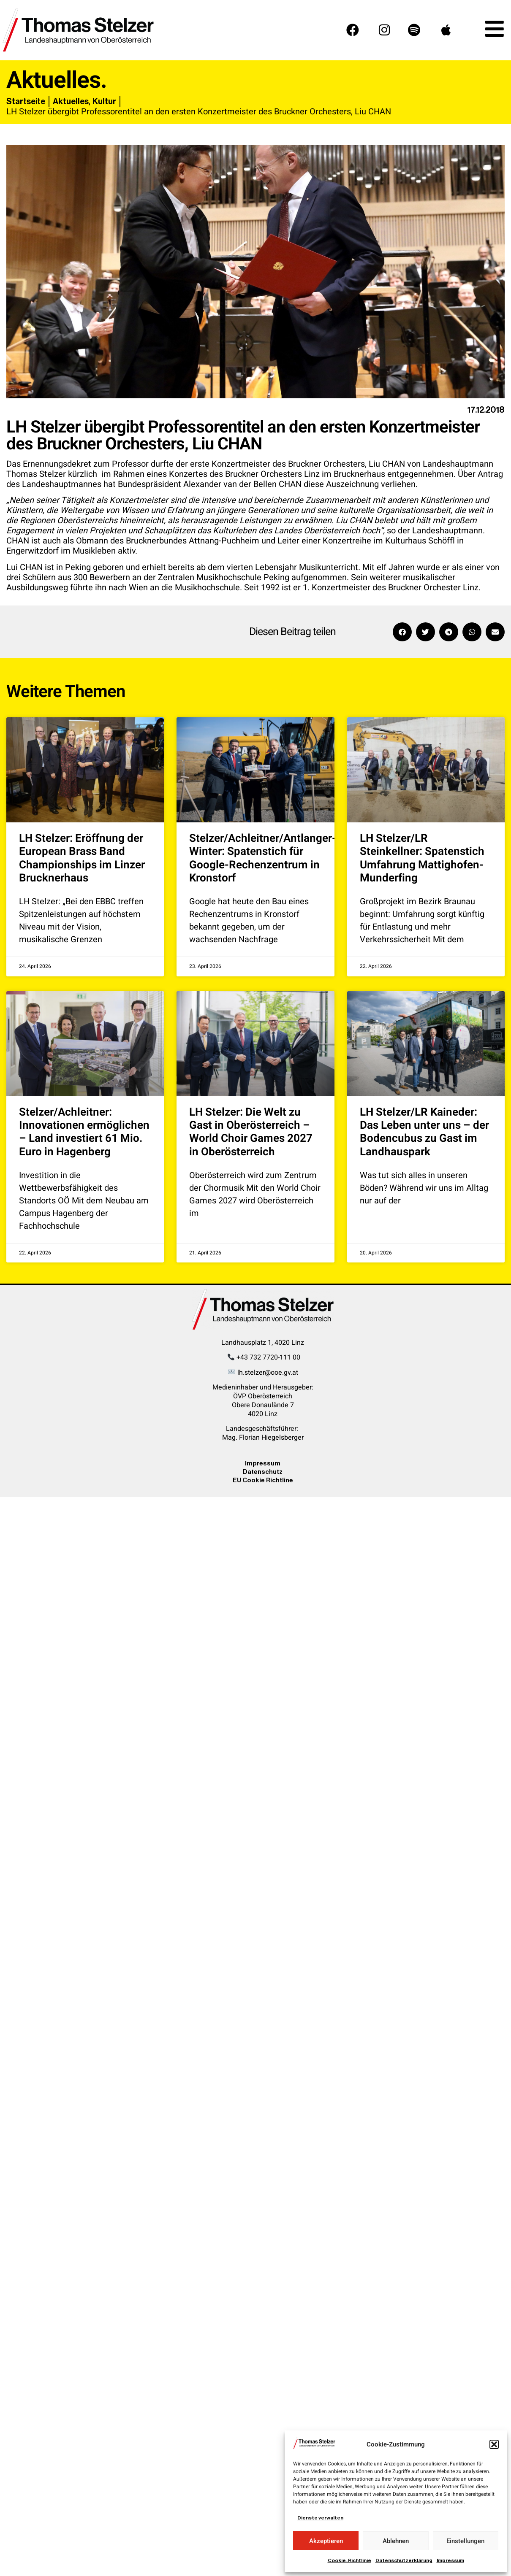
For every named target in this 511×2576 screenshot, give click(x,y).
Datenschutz (263, 1471)
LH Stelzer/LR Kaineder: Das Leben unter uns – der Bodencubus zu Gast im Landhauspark (424, 1132)
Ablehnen (396, 2541)
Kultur (104, 101)
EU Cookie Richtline (263, 1480)
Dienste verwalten (320, 2517)
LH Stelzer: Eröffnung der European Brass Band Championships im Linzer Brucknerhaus (82, 858)
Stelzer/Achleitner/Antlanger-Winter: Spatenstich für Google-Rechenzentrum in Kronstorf (262, 858)
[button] (494, 2444)
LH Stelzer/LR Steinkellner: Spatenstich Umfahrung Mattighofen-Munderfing (422, 858)
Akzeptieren (326, 2541)
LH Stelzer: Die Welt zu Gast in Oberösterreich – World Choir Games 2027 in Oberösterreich (251, 1132)
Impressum (450, 2560)
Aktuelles (71, 101)
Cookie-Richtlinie (349, 2560)
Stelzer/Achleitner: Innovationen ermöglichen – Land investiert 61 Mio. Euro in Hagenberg (84, 1132)
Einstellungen (465, 2541)
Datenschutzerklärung (403, 2560)
